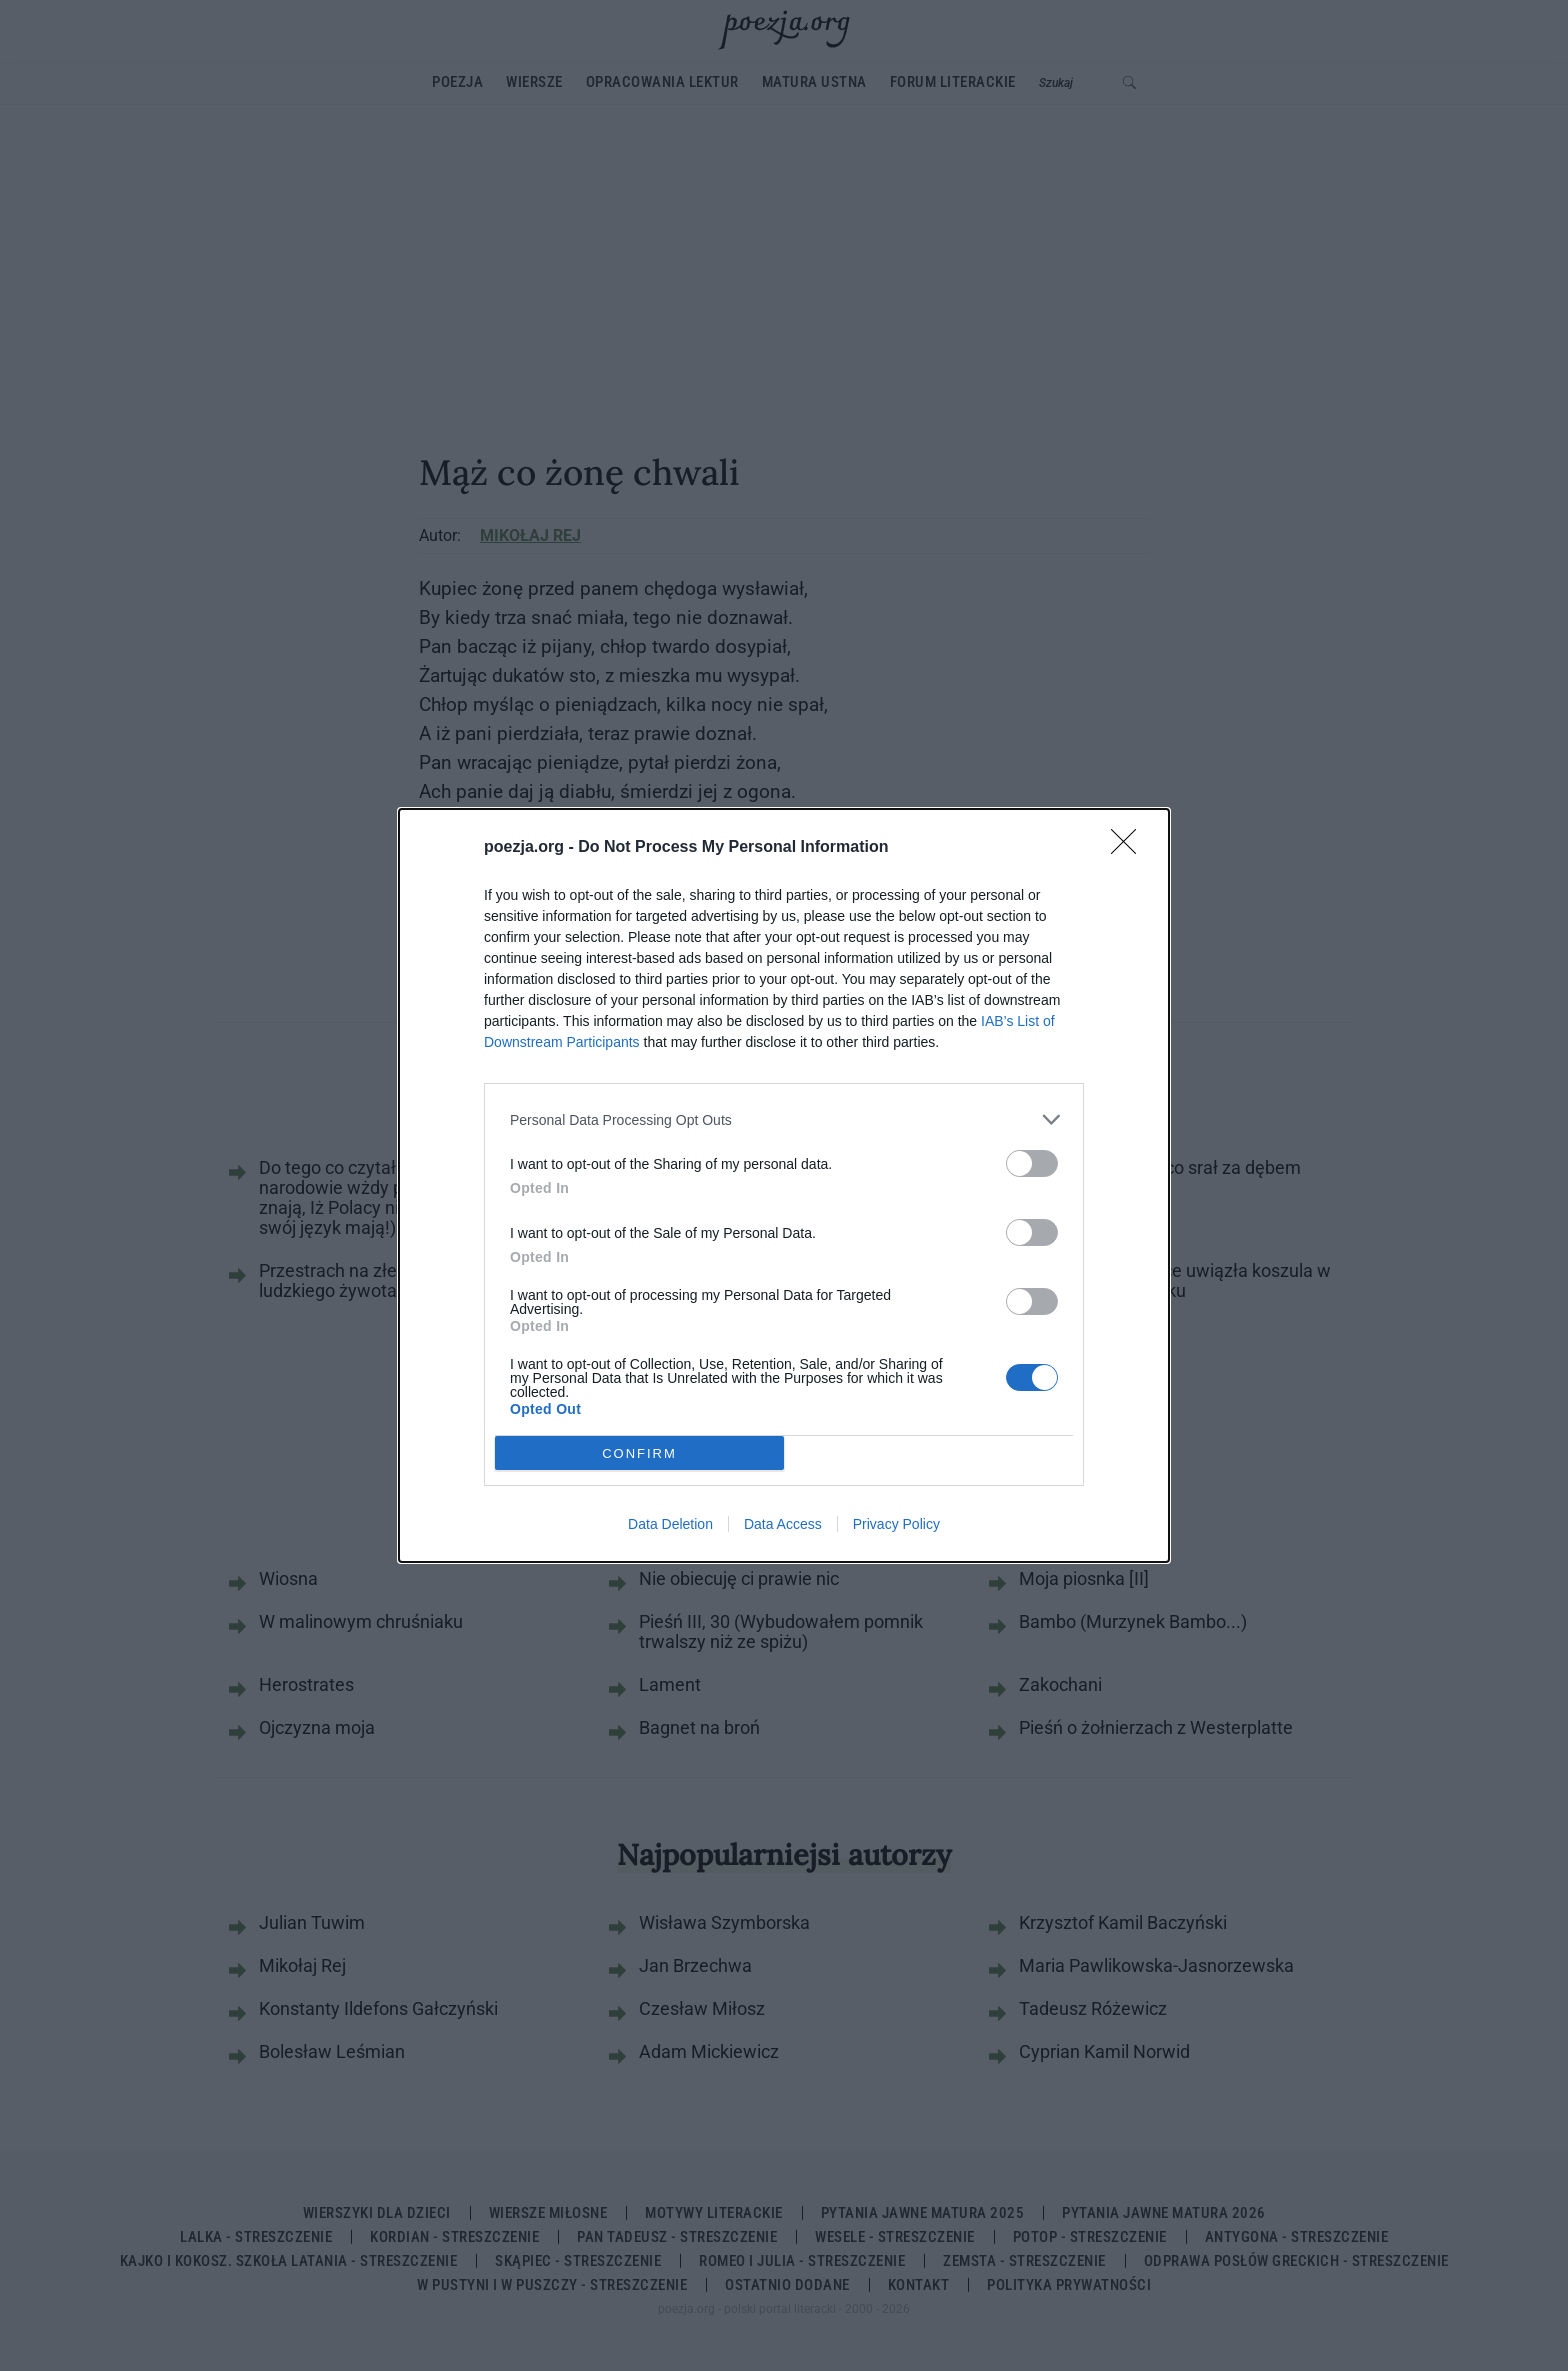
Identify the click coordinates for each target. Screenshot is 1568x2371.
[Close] (1130, 848)
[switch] (1032, 1163)
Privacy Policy (896, 1524)
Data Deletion (670, 1524)
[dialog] (784, 1185)
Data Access (783, 1524)
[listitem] (784, 1119)
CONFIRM (639, 1452)
